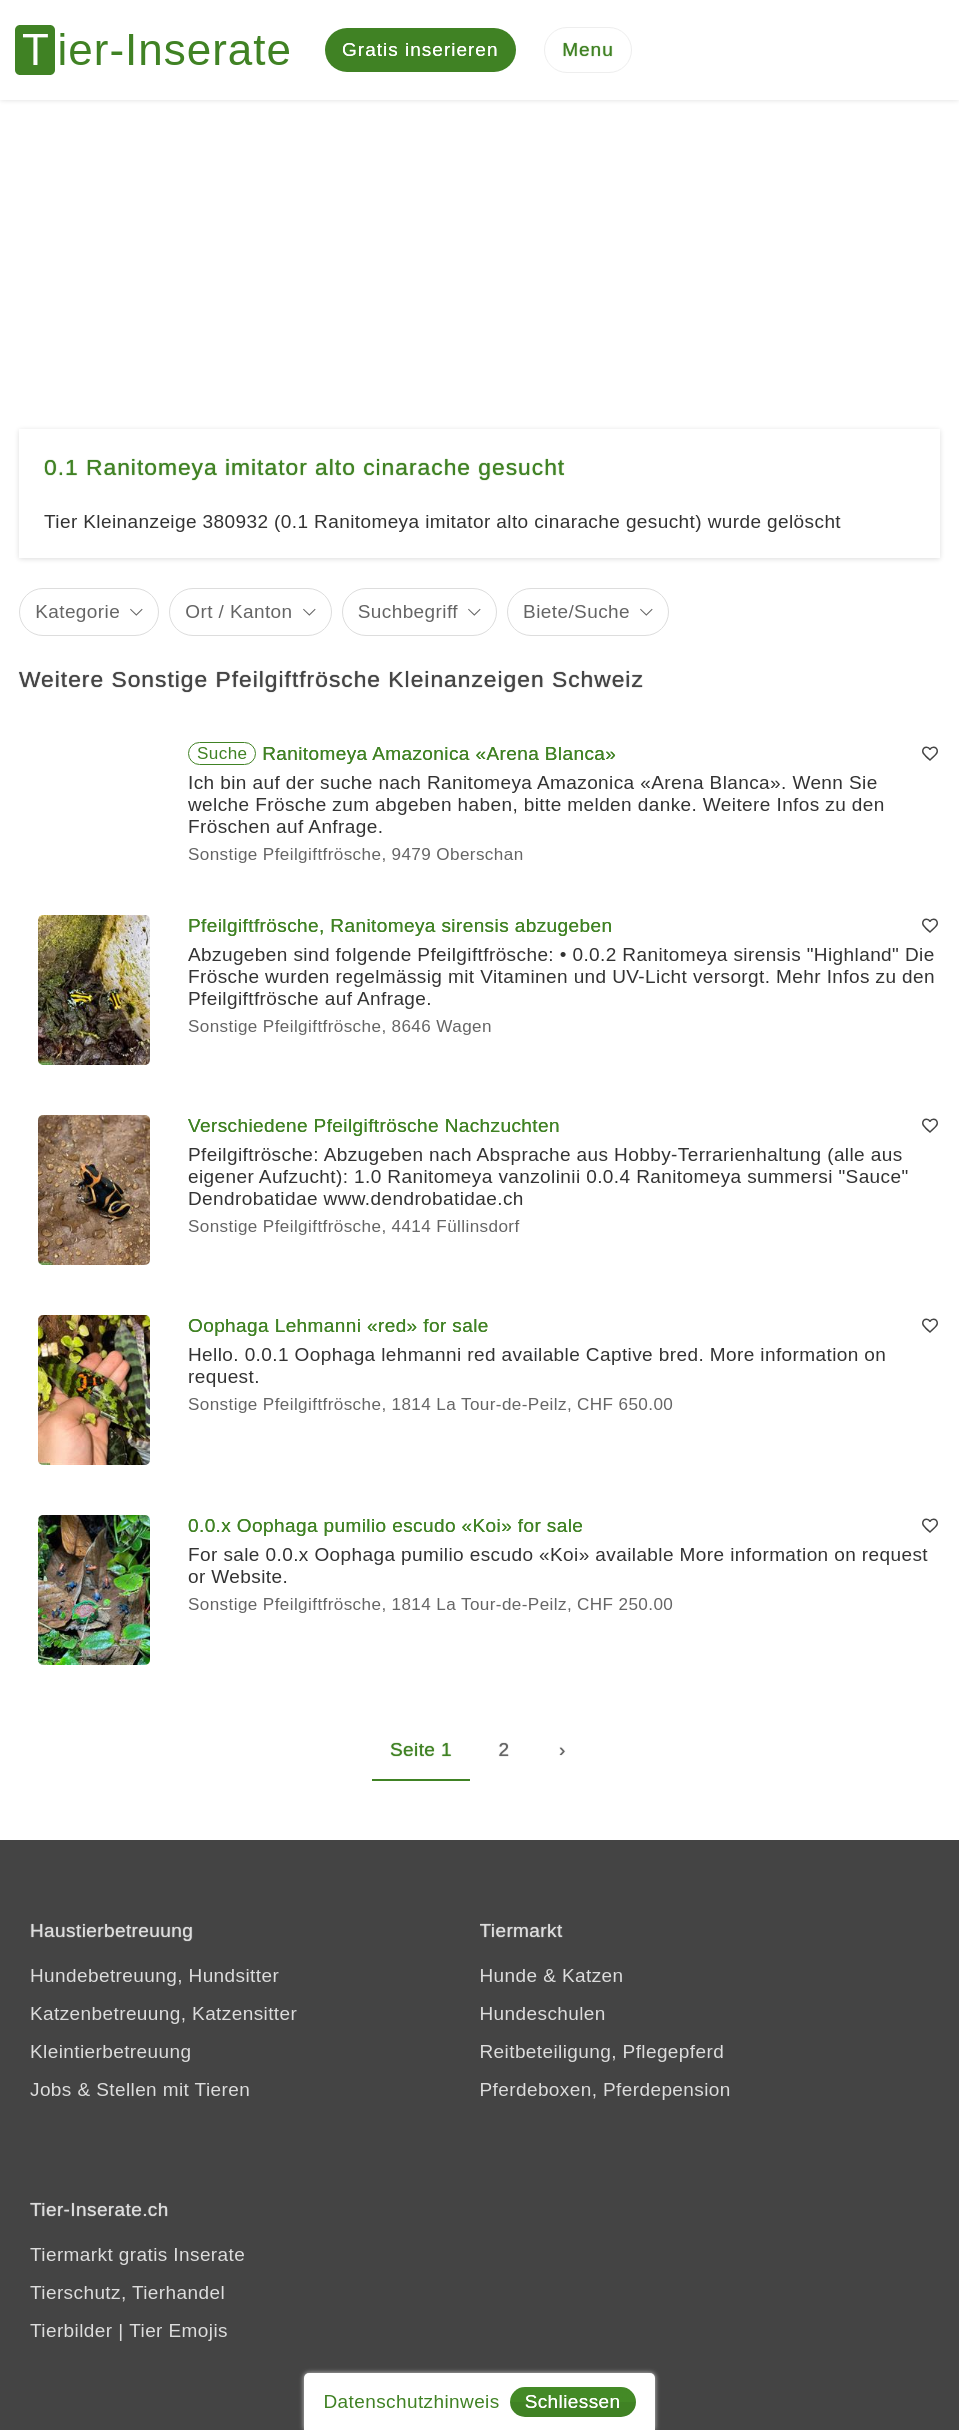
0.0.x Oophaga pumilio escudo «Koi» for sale (385, 1525)
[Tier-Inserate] (165, 50)
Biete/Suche (576, 611)
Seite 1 (421, 1749)
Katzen (593, 1975)
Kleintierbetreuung (110, 2051)
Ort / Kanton (238, 611)
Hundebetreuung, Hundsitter (154, 1975)
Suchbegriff (408, 611)
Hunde (509, 1975)
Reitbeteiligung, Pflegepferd (602, 2051)
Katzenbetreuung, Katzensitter (163, 2013)
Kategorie (77, 611)
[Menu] (588, 50)
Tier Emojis (178, 2330)
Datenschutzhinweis (411, 2401)
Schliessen (573, 2401)
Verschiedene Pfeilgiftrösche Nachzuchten (374, 1125)
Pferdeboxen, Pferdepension (605, 2089)
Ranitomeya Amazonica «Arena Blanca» (439, 753)
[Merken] (930, 754)
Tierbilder (71, 2330)
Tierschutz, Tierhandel (127, 2292)
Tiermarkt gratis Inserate (137, 2254)
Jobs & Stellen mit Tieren (140, 2089)
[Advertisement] (479, 250)
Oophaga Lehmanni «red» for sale (338, 1325)
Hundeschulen (543, 2013)
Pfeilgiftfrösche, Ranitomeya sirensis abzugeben (400, 925)
